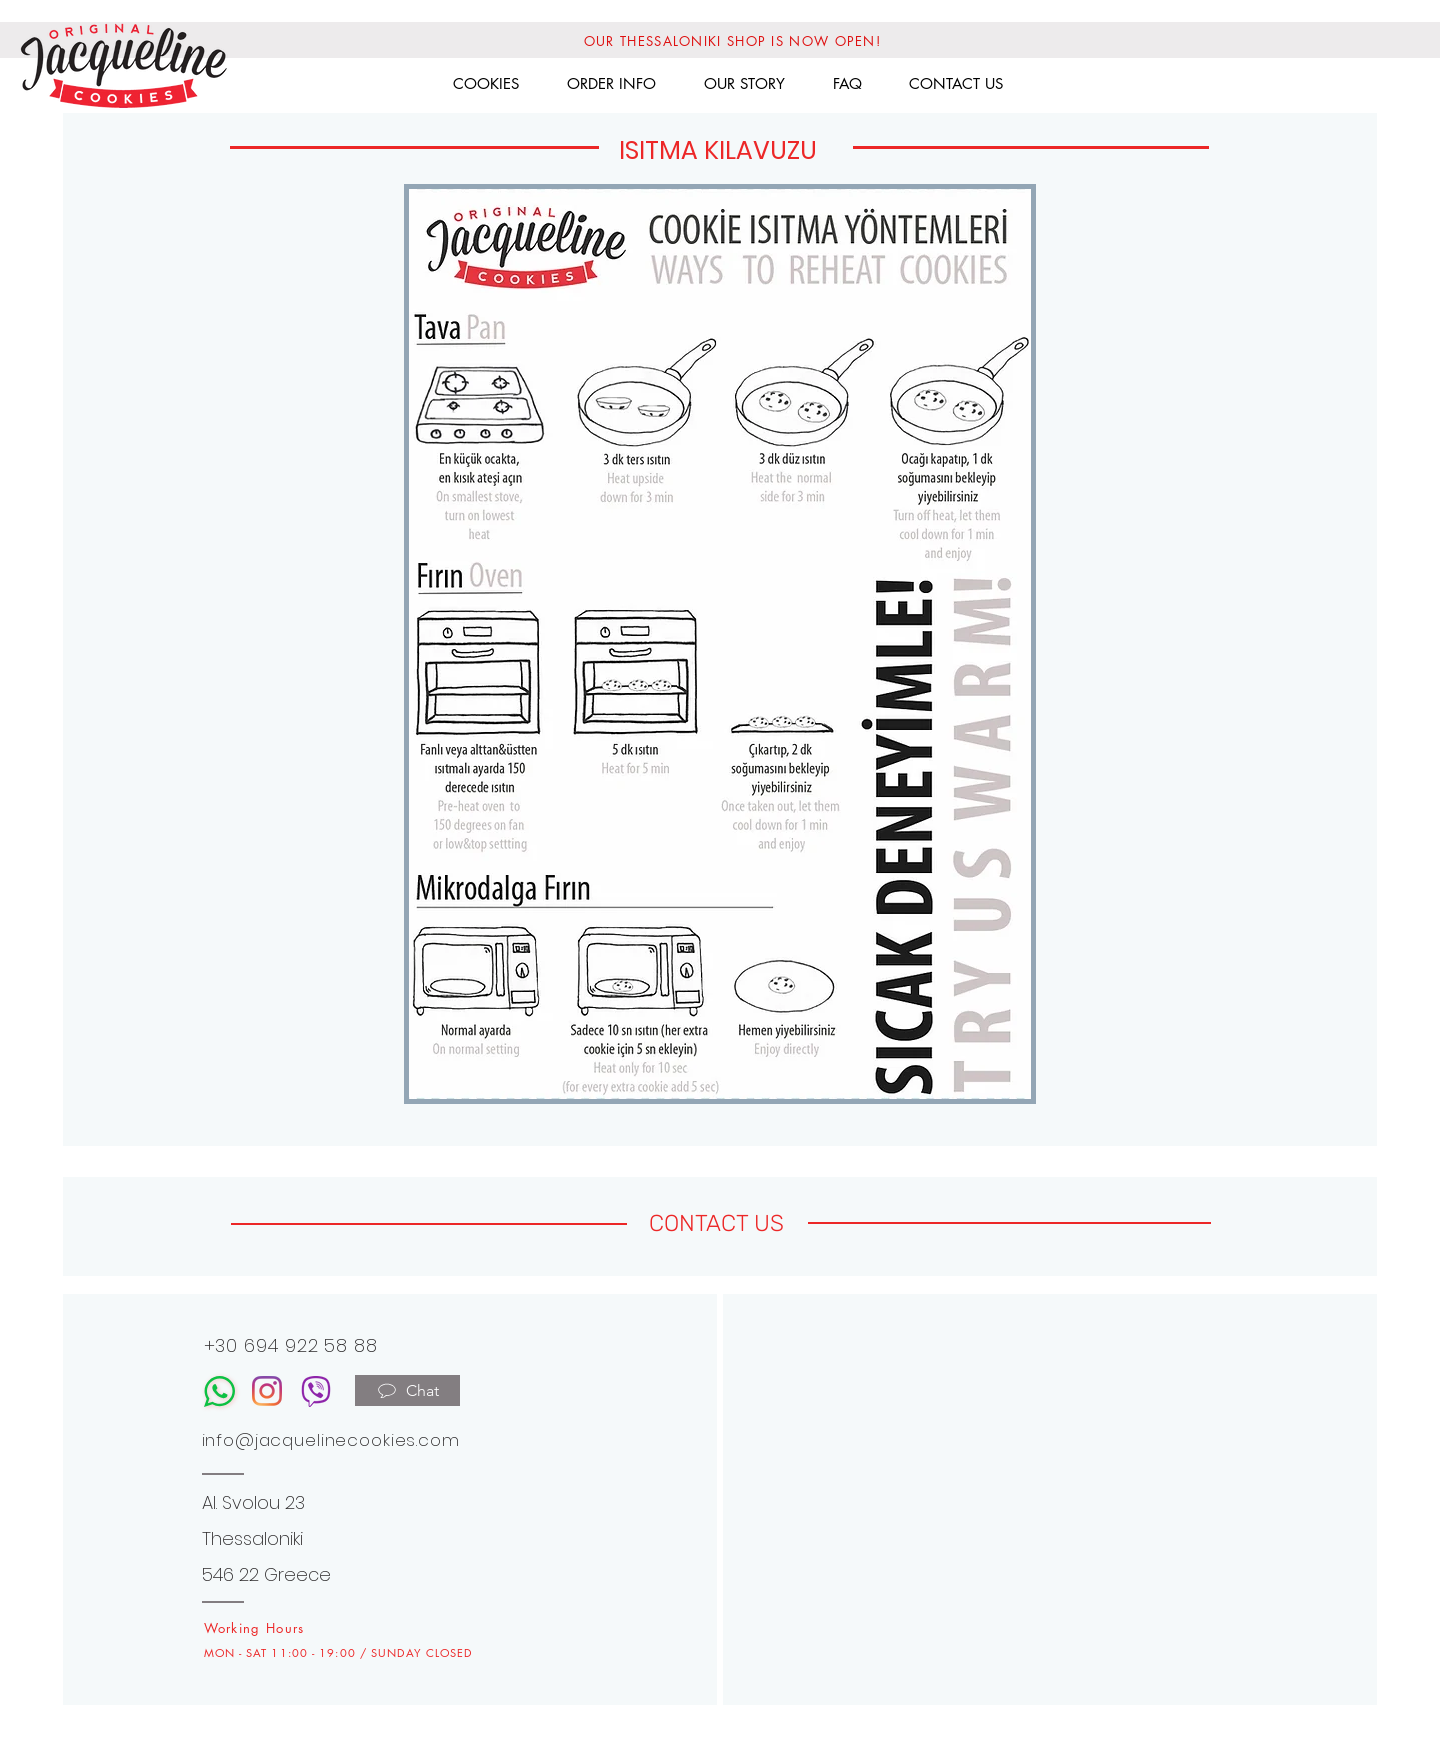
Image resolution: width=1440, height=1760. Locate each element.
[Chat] (407, 1390)
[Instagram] (267, 1391)
